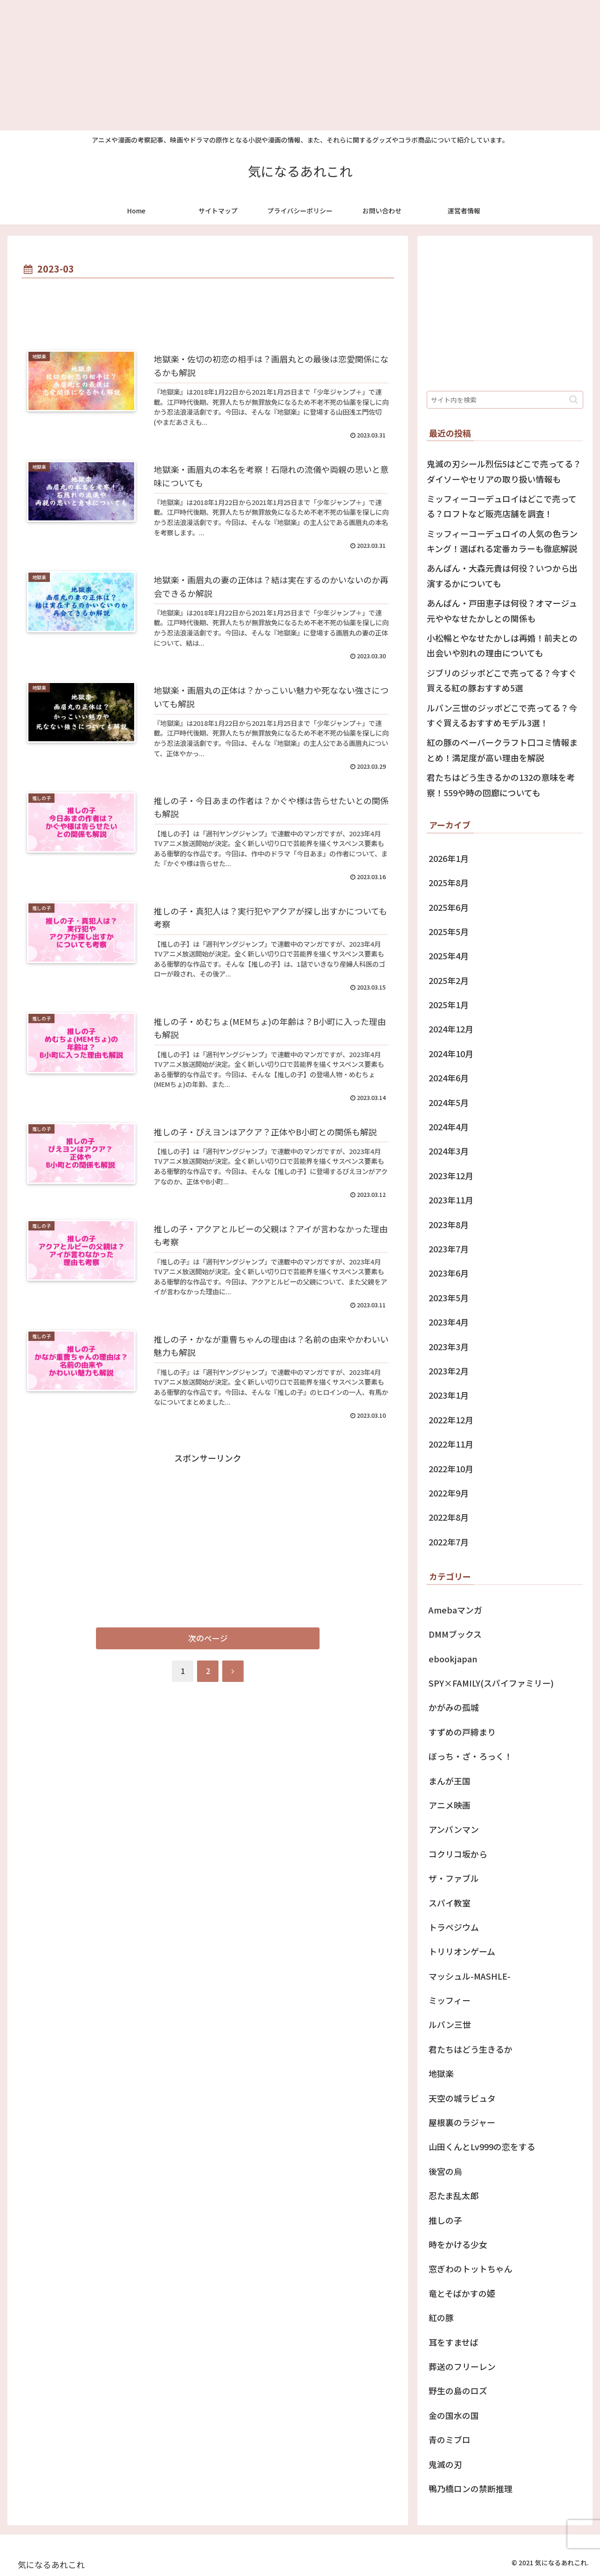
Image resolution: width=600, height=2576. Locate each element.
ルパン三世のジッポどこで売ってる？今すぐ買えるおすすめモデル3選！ (502, 715)
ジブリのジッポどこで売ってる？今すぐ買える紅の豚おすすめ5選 (502, 680)
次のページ (208, 1638)
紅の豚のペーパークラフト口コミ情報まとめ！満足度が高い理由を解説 (502, 749)
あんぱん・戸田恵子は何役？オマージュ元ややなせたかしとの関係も (502, 610)
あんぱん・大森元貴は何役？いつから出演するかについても (502, 575)
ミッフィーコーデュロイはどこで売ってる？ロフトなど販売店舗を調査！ (502, 505)
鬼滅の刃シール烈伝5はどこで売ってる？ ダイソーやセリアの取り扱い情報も (504, 471)
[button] (574, 399)
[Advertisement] (279, 65)
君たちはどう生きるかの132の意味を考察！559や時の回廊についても (501, 784)
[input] (505, 400)
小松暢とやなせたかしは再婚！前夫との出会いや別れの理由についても (502, 645)
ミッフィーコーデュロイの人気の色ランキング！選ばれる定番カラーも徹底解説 (502, 540)
